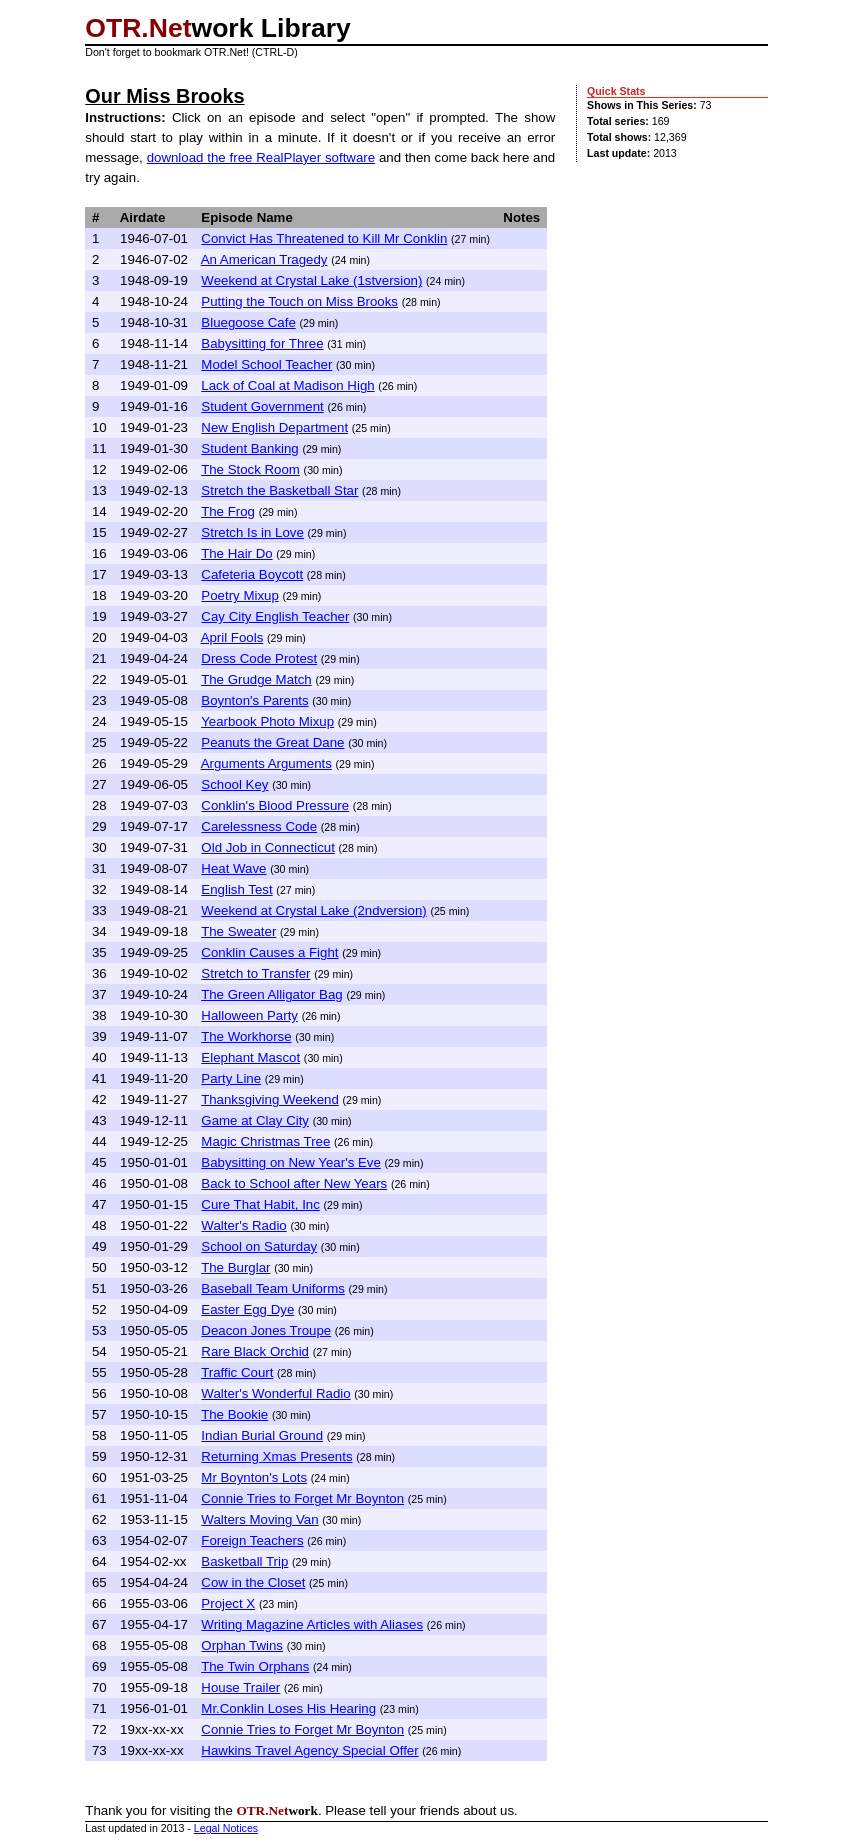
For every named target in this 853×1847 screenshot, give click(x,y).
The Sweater (238, 931)
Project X (228, 1603)
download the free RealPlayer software (261, 157)
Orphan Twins (242, 1645)
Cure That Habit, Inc (260, 1204)
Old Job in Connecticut (267, 847)
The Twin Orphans (255, 1666)
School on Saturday (259, 1246)
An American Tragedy (264, 259)
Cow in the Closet (253, 1582)
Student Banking (249, 448)
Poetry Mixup (239, 595)
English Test (236, 889)
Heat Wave (233, 868)
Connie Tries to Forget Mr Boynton (302, 1498)
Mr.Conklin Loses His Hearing (288, 1708)
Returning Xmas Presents (276, 1456)
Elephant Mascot (250, 1057)
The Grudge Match (256, 679)
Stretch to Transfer (255, 973)
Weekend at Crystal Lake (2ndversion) (313, 910)
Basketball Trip (244, 1561)
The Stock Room (250, 469)
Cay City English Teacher (275, 616)
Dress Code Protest (259, 658)
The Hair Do (237, 553)
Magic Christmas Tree (265, 1141)
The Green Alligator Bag (272, 994)
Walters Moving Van (259, 1519)
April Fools (232, 637)
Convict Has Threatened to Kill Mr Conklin (324, 238)
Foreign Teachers (252, 1540)
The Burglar (235, 1267)
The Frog (228, 511)
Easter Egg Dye (247, 1309)
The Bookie (234, 1414)
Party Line (231, 1078)
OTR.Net (138, 28)
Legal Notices (226, 1828)
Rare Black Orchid (255, 1351)
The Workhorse (246, 1036)
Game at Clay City (255, 1120)
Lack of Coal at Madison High (287, 385)
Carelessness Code (259, 826)
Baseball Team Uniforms (273, 1288)
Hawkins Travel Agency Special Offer (309, 1750)
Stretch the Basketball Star (279, 490)
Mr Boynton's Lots (254, 1477)
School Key (234, 784)
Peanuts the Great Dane (272, 742)
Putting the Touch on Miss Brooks (299, 301)
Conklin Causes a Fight (269, 952)
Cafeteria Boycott (252, 574)
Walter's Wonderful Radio (275, 1393)
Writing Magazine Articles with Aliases (312, 1624)
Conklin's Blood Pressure (275, 805)
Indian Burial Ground (262, 1435)
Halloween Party (249, 1015)
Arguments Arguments (266, 763)
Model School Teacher (266, 364)
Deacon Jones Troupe (266, 1330)
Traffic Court (237, 1372)
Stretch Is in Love (252, 532)
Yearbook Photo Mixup (267, 721)
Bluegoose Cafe (248, 322)
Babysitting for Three (262, 343)
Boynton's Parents (254, 700)
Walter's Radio (243, 1225)
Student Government (262, 406)
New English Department (274, 427)
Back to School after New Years (294, 1183)
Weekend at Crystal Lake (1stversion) (311, 280)
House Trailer (240, 1687)
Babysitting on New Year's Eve (291, 1162)
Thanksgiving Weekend (270, 1099)
